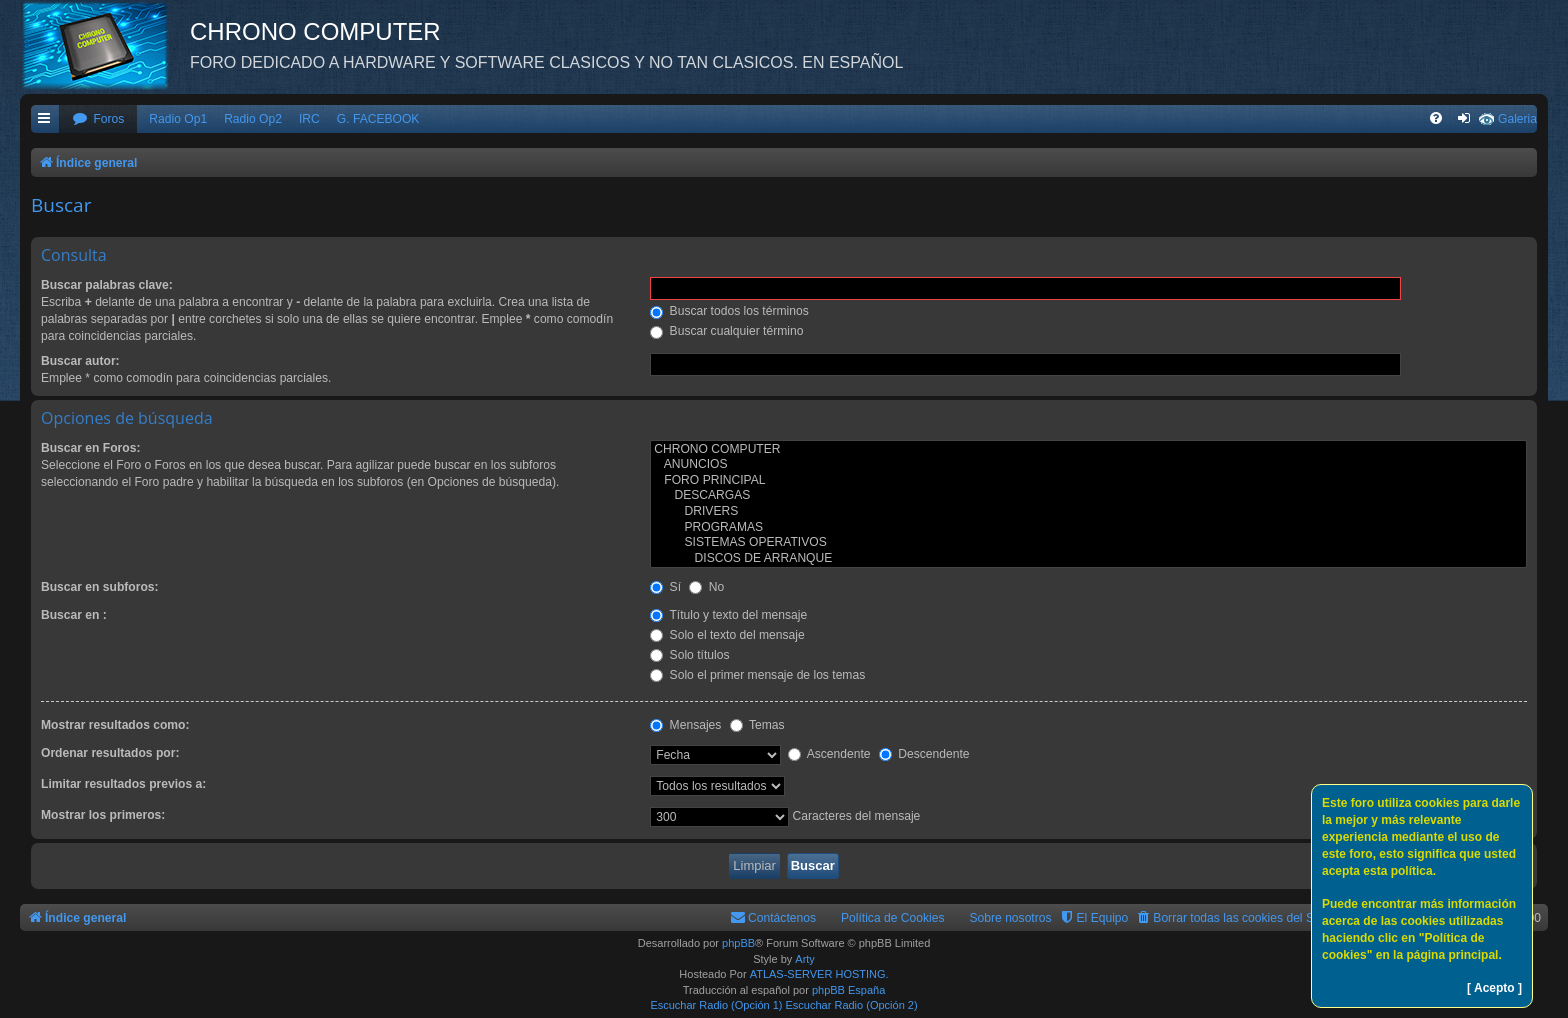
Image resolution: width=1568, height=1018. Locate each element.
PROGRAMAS (1088, 528)
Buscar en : (74, 615)
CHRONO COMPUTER (1088, 450)
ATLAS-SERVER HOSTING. (819, 974)
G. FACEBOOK (378, 119)
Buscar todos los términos (729, 311)
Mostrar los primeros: (103, 815)
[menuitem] (98, 119)
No (706, 587)
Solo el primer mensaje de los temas (757, 675)
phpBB (738, 943)
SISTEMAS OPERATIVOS (1088, 543)
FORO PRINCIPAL (1088, 481)
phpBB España (848, 990)
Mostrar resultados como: (115, 725)
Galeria (1517, 119)
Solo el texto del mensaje (727, 635)
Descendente (924, 754)
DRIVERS (1088, 512)
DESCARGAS (1088, 496)
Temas (757, 725)
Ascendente (829, 754)
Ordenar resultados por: (110, 753)
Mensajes (685, 725)
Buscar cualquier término (726, 331)
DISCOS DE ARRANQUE (1088, 559)
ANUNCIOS (1088, 465)
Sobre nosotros (1011, 918)
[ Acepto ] (1494, 988)
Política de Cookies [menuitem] (893, 918)
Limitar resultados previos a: (123, 784)
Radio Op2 (253, 119)
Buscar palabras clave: (107, 285)
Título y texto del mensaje (728, 615)
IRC (309, 119)
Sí (665, 587)
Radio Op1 (178, 119)
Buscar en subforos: (100, 587)
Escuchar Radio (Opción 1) (716, 1005)
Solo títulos (689, 655)
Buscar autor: (80, 361)
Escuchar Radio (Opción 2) (852, 1005)
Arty (805, 959)
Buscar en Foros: (90, 448)
